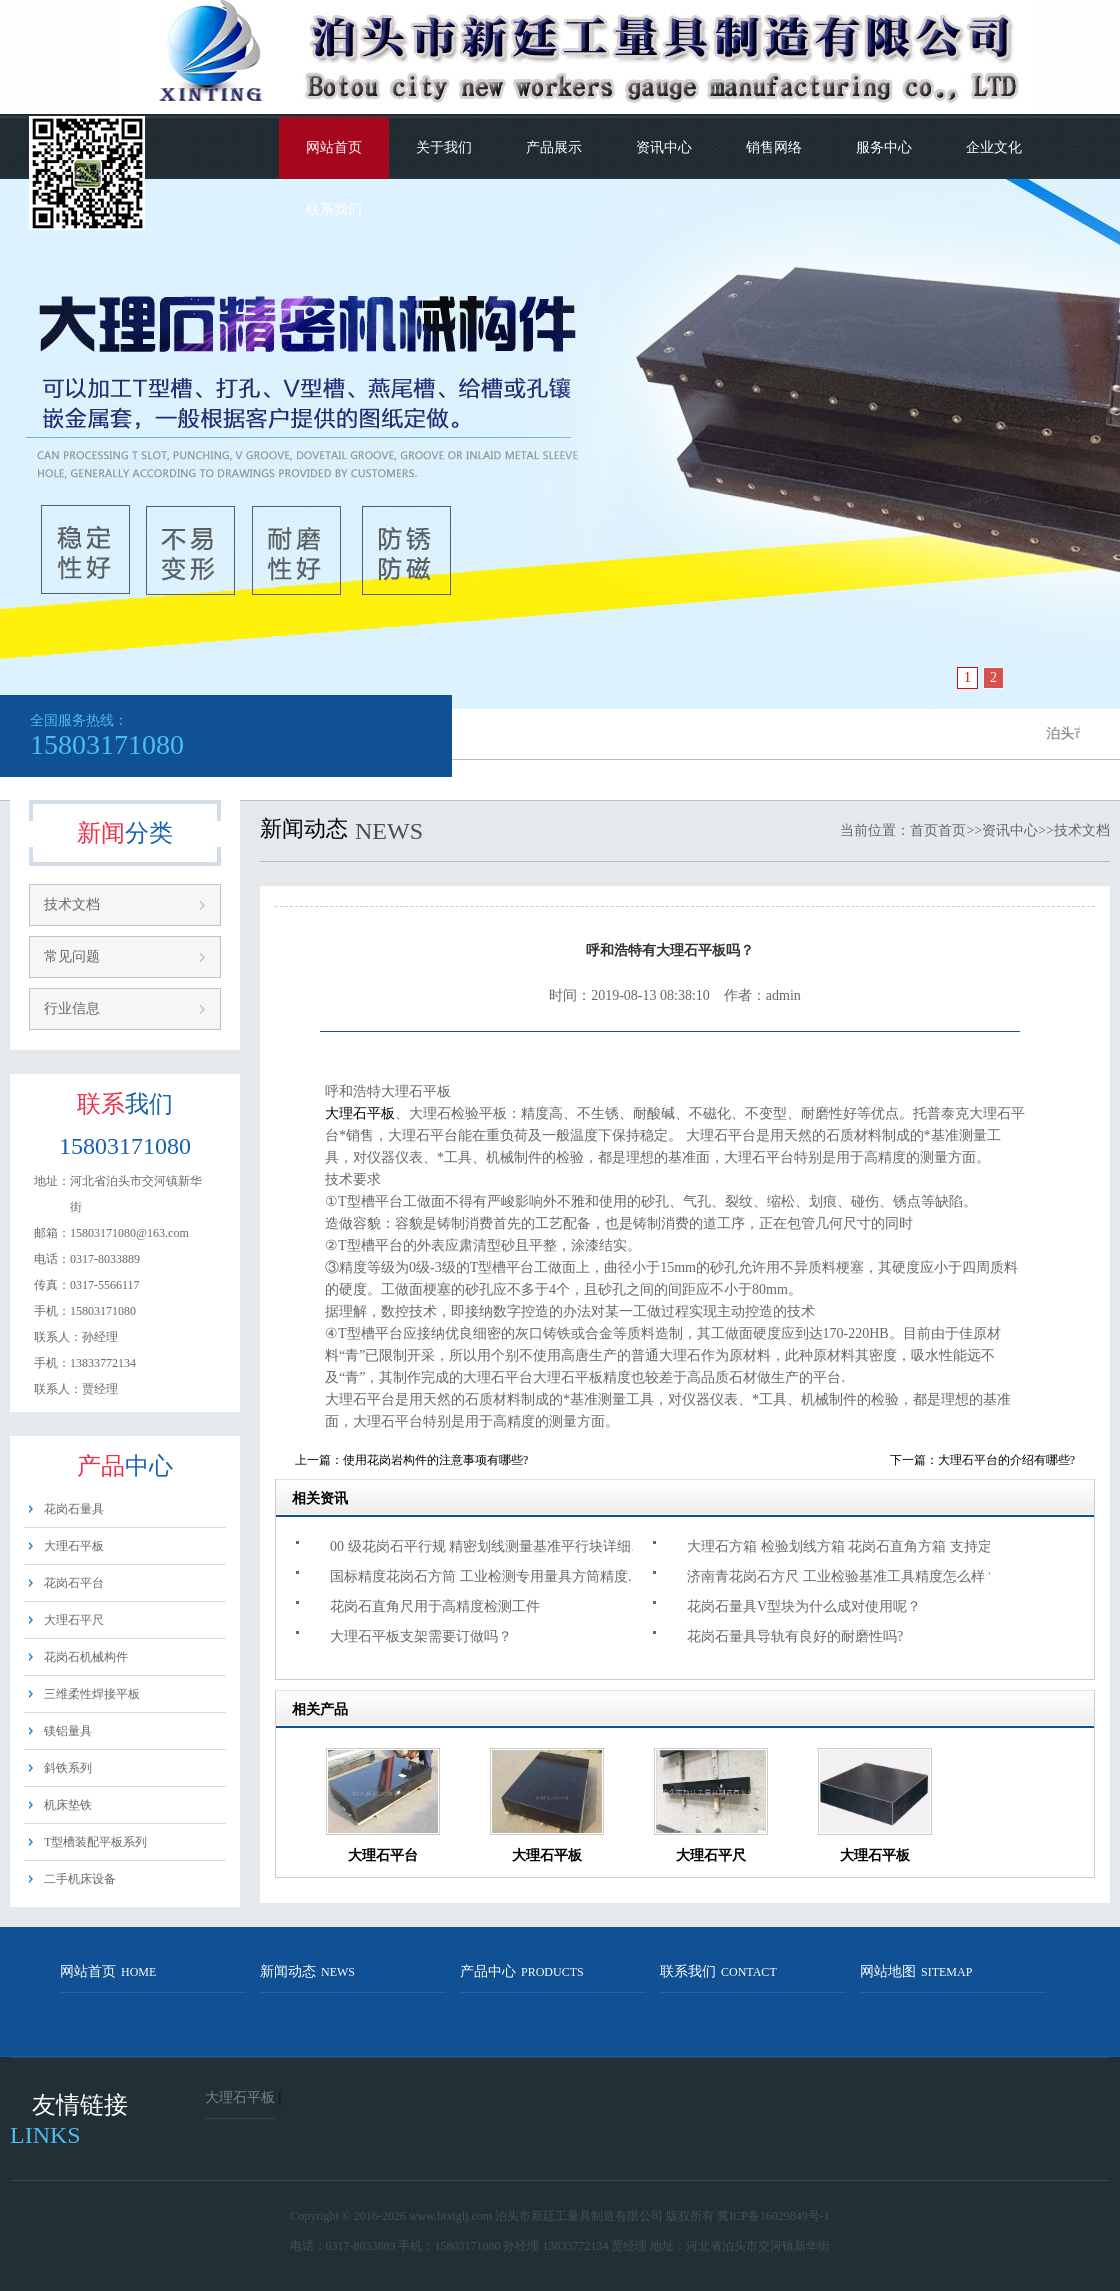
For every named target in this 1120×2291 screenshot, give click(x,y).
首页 (924, 830)
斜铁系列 (68, 1768)
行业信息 (72, 1008)
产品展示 (554, 147)
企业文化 (994, 147)
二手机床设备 (80, 1879)
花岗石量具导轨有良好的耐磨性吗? (795, 1636)
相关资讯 (320, 1498)
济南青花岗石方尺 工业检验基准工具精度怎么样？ (843, 1576)
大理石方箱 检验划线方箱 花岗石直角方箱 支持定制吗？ (850, 1546)
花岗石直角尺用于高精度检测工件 (435, 1606)
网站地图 (916, 1971)
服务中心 (884, 147)
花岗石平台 (74, 1583)
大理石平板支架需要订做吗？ (421, 1636)
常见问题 (72, 956)
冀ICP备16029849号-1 (773, 2216)
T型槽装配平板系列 (95, 1842)
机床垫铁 (68, 1805)
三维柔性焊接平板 (92, 1694)
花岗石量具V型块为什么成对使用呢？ (804, 1606)
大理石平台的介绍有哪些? (1006, 1460)
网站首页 (334, 147)
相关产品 (320, 1709)
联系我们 (334, 209)
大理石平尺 (74, 1620)
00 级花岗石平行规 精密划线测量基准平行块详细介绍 (493, 1546)
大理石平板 (74, 1546)
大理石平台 (383, 1855)
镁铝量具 (68, 1731)
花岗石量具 (74, 1509)
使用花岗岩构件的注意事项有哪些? (435, 1460)
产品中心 (522, 1971)
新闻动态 (307, 1971)
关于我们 (444, 147)
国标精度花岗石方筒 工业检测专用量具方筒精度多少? (493, 1576)
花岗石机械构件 (86, 1657)
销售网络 (774, 147)
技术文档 (72, 904)
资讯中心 (664, 147)
